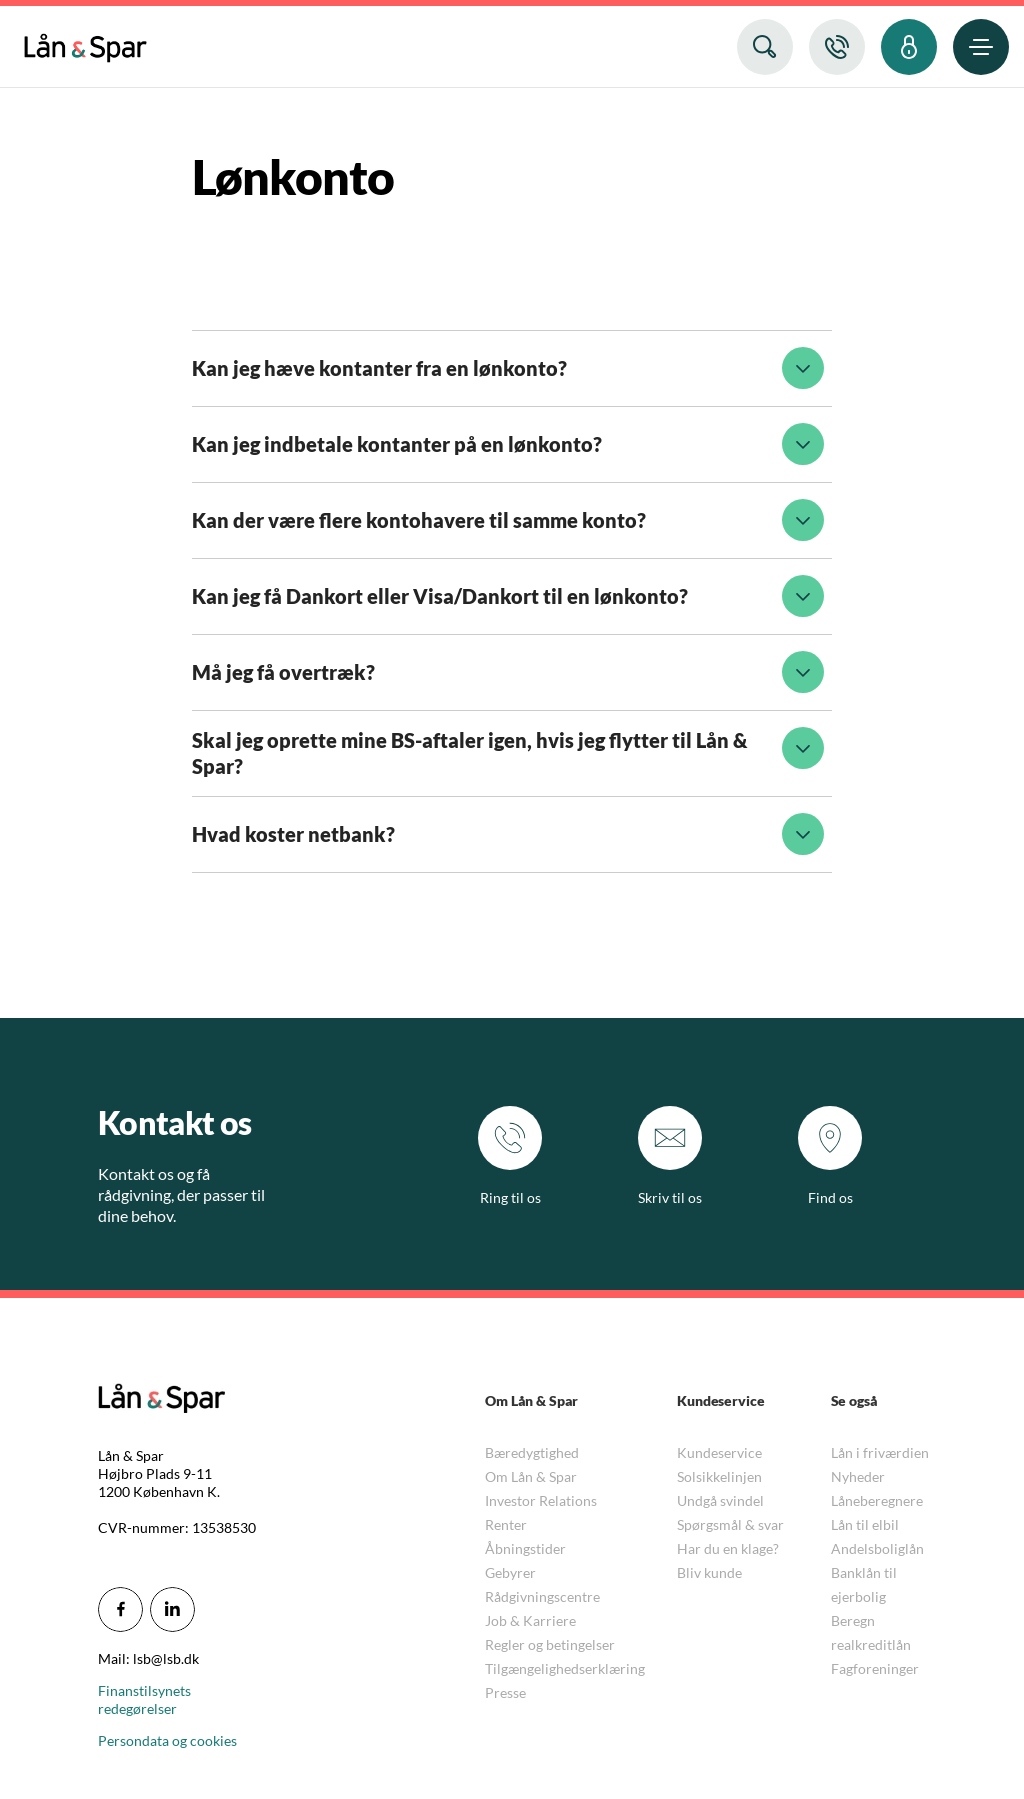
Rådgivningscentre (542, 1596)
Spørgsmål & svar (730, 1524)
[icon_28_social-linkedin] (172, 1609)
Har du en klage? (728, 1548)
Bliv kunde (709, 1572)
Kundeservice (719, 1452)
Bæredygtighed (532, 1452)
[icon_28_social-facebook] (120, 1609)
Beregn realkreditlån (871, 1632)
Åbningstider (525, 1548)
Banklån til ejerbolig (864, 1584)
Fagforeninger (875, 1668)
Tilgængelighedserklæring (565, 1668)
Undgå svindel (720, 1500)
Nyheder (858, 1476)
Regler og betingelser (550, 1644)
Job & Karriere (530, 1620)
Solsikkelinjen (719, 1476)
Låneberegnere (877, 1500)
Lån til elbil (865, 1524)
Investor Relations (541, 1500)
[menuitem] (85, 43)
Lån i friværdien (880, 1452)
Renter (506, 1524)
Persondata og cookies (167, 1740)
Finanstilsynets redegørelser (144, 1699)
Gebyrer (510, 1572)
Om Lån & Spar (531, 1476)
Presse (505, 1692)
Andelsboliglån (877, 1548)
